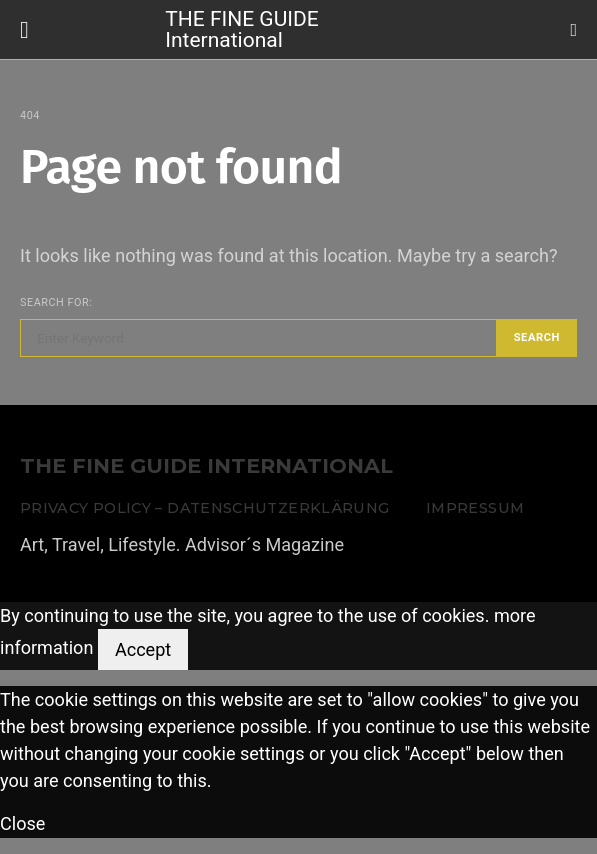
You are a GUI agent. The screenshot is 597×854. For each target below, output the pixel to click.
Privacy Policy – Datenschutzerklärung (204, 508)
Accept (143, 649)
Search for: (56, 302)
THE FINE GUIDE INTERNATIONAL (206, 466)
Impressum (475, 508)
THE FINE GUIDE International (241, 28)
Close (22, 823)
